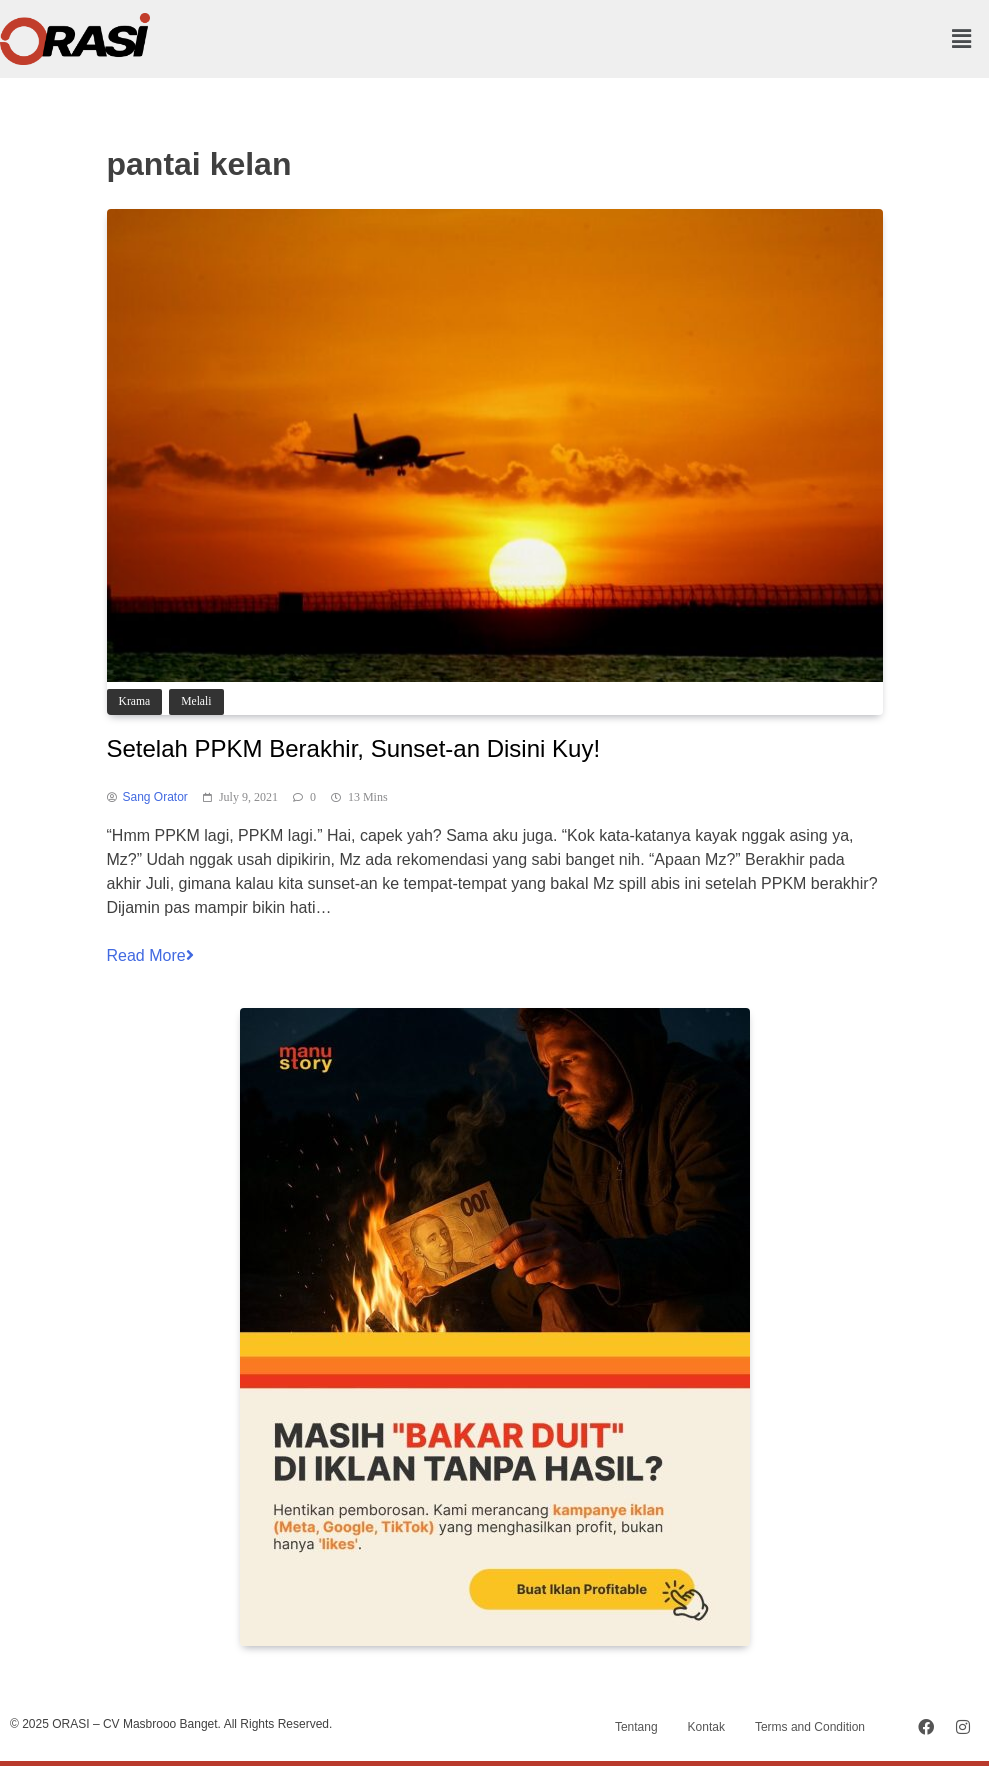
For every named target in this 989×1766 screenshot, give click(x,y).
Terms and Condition (810, 1727)
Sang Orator (155, 797)
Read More (150, 955)
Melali (196, 701)
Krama (135, 701)
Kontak (706, 1727)
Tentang (636, 1727)
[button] (962, 39)
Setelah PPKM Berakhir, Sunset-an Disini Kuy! (354, 748)
